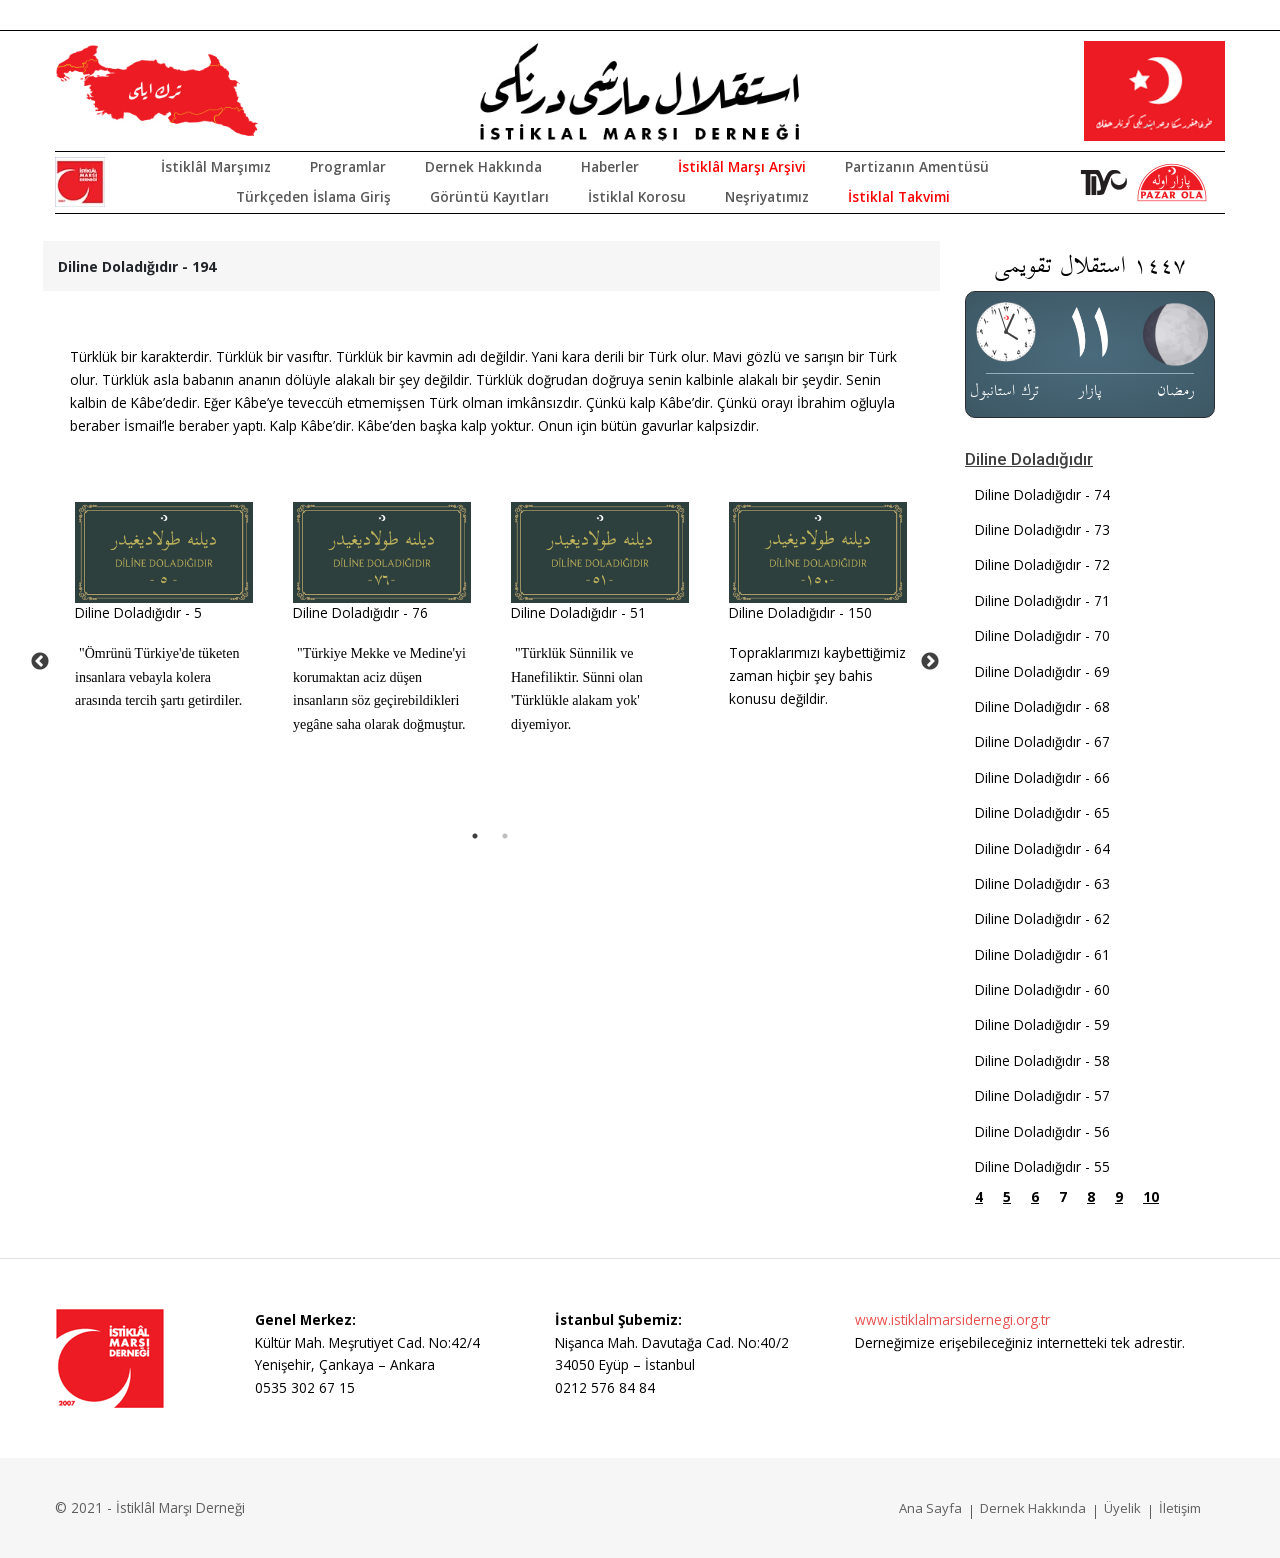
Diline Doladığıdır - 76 (360, 612)
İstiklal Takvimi (899, 196)
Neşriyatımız (767, 196)
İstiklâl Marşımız (216, 166)
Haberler (610, 166)
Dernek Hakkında (483, 166)
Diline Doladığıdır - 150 (800, 612)
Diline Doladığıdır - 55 (1042, 1166)
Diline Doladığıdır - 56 (1042, 1131)
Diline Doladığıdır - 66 (1042, 777)
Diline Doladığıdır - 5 (138, 612)
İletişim (1180, 1508)
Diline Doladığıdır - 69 (1042, 671)
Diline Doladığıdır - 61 (1042, 954)
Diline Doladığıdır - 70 (1042, 635)
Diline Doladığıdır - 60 (1042, 989)
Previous (40, 662)
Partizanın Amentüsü (917, 166)
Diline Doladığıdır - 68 (1042, 706)
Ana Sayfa (930, 1508)
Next (930, 662)
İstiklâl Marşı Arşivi (742, 166)
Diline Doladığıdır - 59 (1042, 1024)
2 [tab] (505, 836)
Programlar (348, 166)
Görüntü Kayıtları (489, 196)
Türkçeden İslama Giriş (313, 196)
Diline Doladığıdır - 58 (1042, 1060)
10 (1151, 1196)
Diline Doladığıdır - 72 (1042, 564)
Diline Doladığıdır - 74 (1042, 494)
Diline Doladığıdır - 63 (1042, 883)
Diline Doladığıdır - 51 (578, 612)
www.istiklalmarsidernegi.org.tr (952, 1319)
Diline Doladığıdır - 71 (1042, 600)
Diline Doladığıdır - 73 (1042, 529)
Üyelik (1122, 1508)
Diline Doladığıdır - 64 (1042, 848)
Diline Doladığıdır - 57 (1042, 1095)
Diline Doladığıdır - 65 (1042, 812)
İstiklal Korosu (637, 196)
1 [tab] (475, 836)
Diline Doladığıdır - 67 (1042, 741)
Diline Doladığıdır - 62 (1042, 918)
